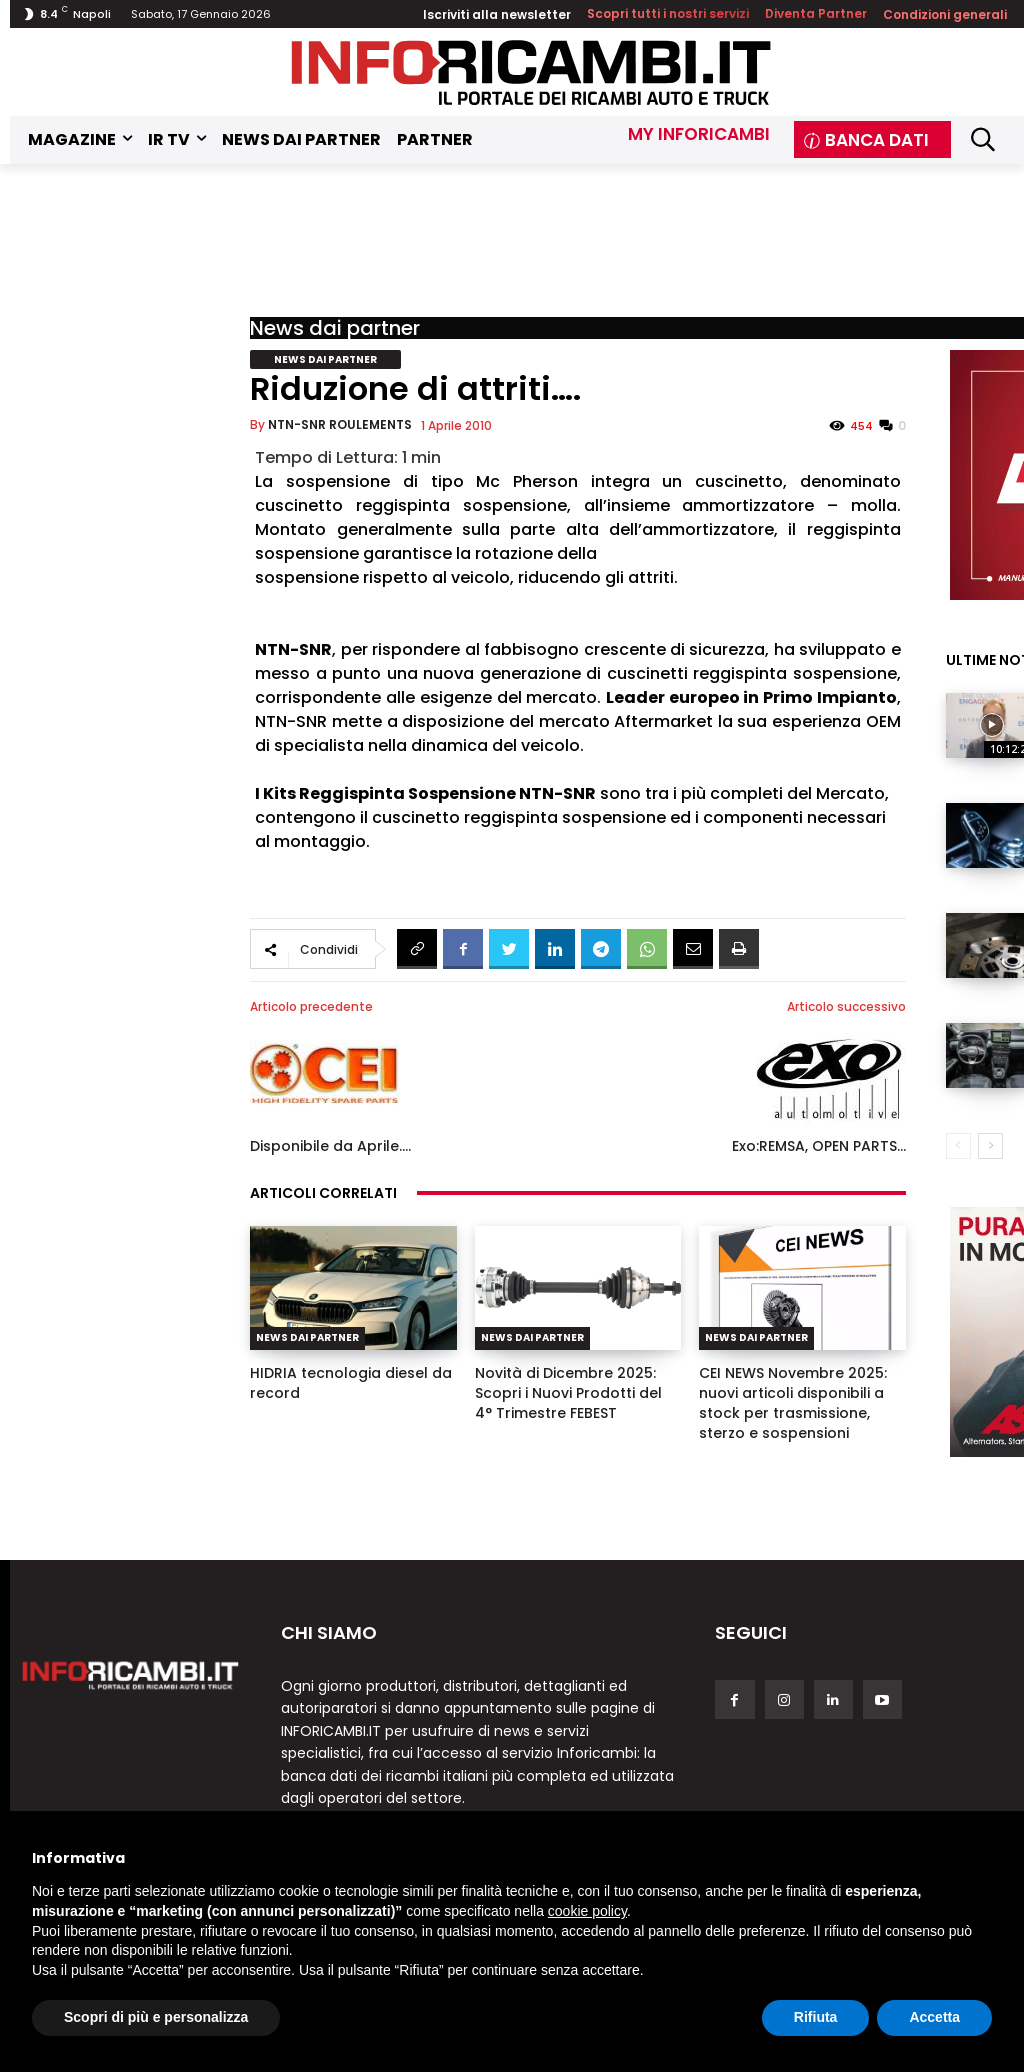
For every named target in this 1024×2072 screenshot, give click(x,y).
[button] (982, 139)
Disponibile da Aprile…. (330, 1146)
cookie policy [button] (587, 1911)
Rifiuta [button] (816, 2017)
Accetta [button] (934, 2017)
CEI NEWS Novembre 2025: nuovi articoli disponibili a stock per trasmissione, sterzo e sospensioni (793, 1403)
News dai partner (335, 328)
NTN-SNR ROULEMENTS (340, 424)
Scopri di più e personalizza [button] (156, 2017)
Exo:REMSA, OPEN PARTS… (819, 1146)
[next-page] (990, 1146)
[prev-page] (958, 1146)
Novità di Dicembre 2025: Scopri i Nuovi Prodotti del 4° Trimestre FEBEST (568, 1393)
